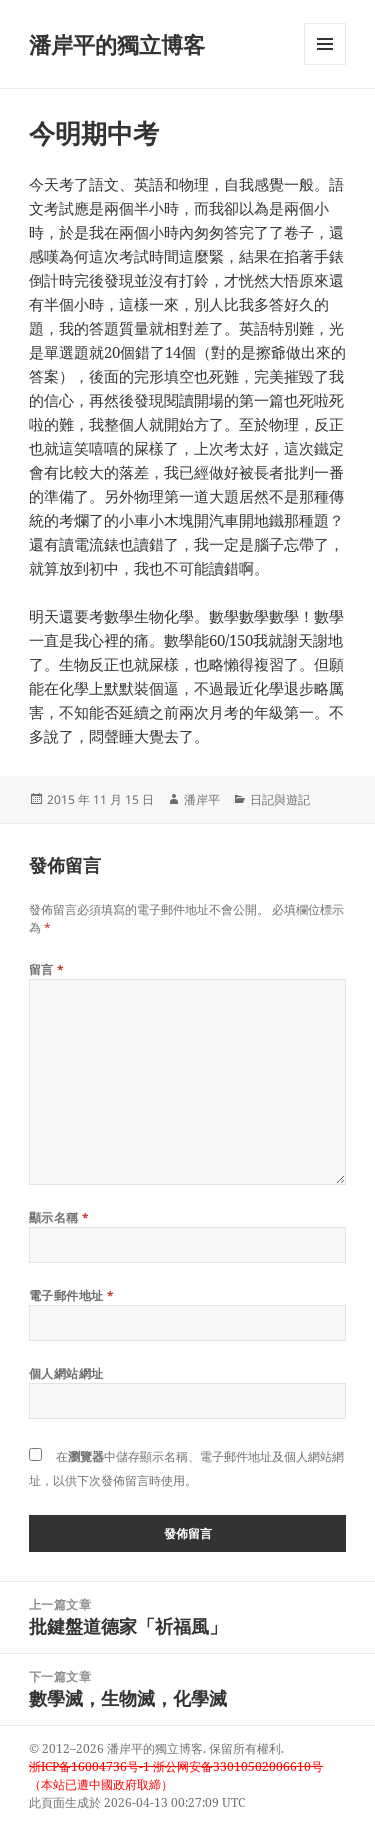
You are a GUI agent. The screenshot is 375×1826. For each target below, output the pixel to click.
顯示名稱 (59, 1217)
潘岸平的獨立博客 (117, 44)
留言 (47, 969)
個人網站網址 (66, 1373)
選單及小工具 (325, 64)
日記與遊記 (280, 799)
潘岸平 (202, 799)
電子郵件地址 (72, 1295)
